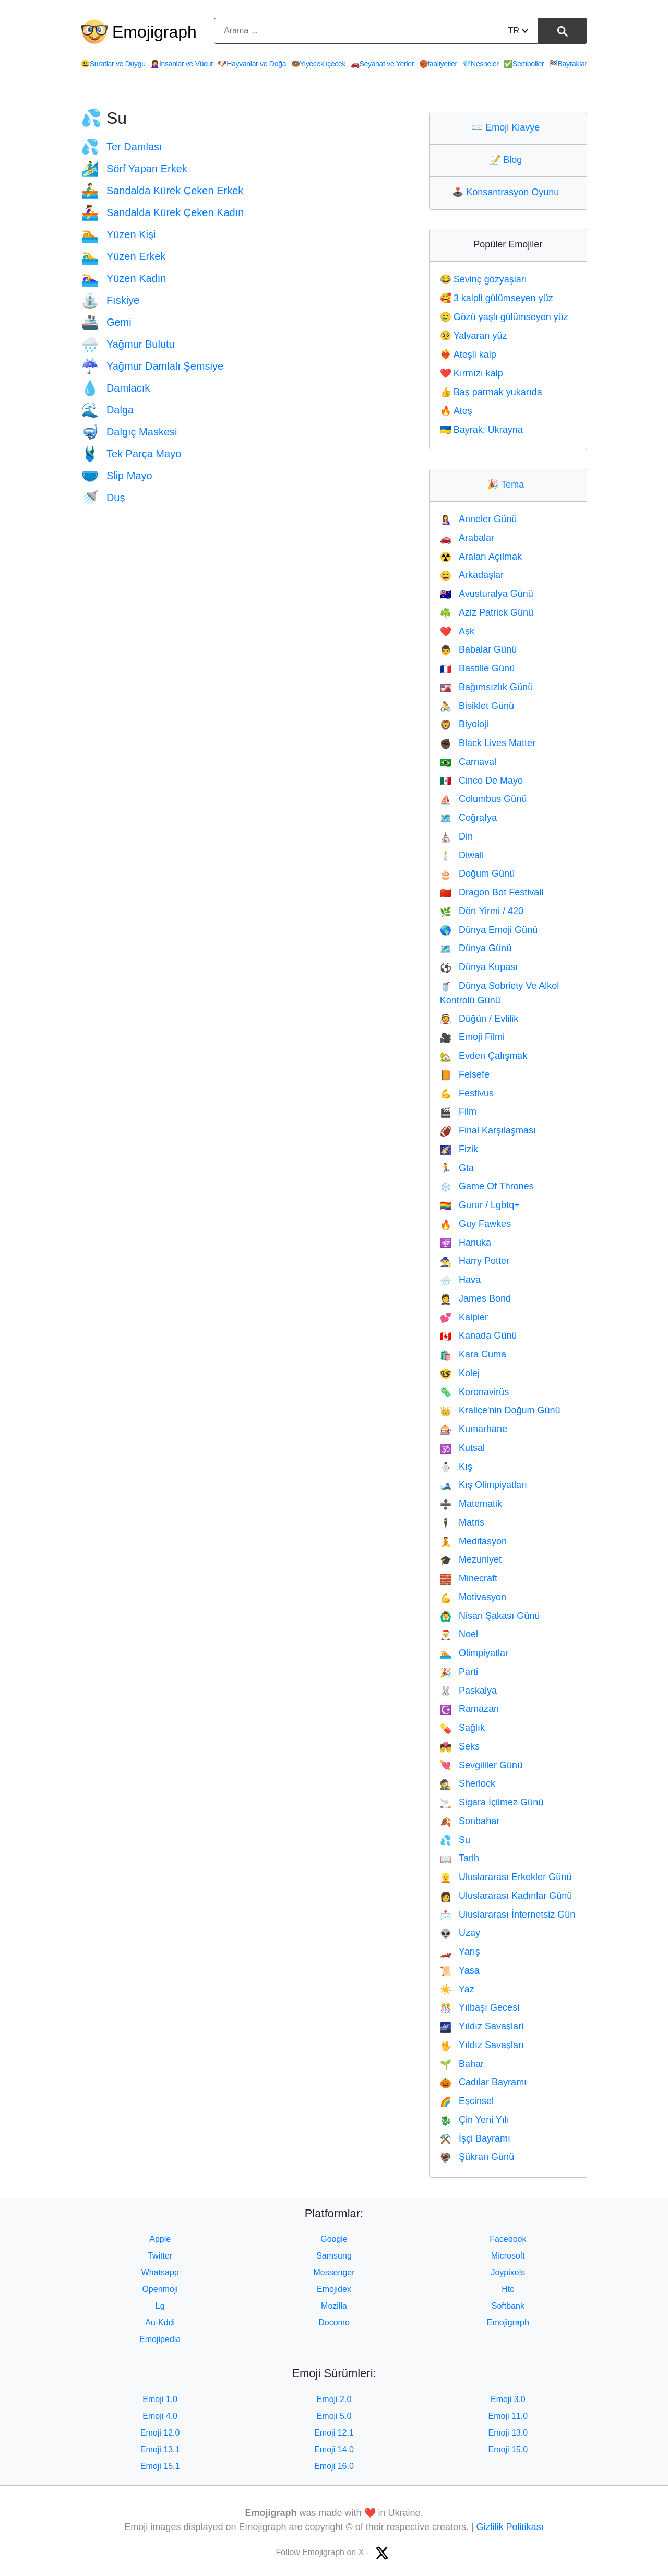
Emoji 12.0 (160, 2432)
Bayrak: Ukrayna (481, 429)
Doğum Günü (477, 873)
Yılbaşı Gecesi (479, 2007)
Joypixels (508, 2272)
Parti (459, 1672)
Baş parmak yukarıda (491, 392)
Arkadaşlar (472, 575)
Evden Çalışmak (483, 1055)
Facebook (508, 2239)
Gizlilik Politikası (510, 2527)
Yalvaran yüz (473, 335)
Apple (160, 2239)
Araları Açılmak (481, 556)
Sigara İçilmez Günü (492, 1802)
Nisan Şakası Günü (490, 1616)
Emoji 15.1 (160, 2466)
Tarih (459, 1858)
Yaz (457, 1989)
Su (455, 1840)
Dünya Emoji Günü (489, 930)
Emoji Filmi (472, 1037)
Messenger (333, 2272)
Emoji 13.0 (508, 2432)
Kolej (460, 1373)
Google (334, 2239)
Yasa (460, 1970)
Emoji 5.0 (334, 2416)
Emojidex (334, 2289)
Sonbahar (470, 1821)
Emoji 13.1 (160, 2449)
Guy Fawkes (475, 1224)
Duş (103, 497)
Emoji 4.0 (159, 2416)
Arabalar (467, 538)
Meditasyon (473, 1541)
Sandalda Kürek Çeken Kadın (162, 212)
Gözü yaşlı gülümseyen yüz (504, 317)
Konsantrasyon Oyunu (508, 192)
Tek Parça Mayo (131, 453)
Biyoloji (464, 724)
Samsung (334, 2255)
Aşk (457, 631)
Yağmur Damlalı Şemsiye (152, 366)
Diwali (462, 855)
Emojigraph (154, 31)
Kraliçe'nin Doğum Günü (500, 1410)
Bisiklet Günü (477, 706)
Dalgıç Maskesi (129, 432)
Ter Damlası (121, 146)
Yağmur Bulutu (128, 344)
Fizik (459, 1149)
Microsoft (508, 2255)
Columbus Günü (483, 799)
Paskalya (468, 1690)
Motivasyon (473, 1597)
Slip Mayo (116, 475)
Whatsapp (160, 2272)
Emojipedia (160, 2339)
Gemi (106, 322)
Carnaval (468, 762)
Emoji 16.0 (334, 2466)
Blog (508, 160)
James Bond (475, 1298)
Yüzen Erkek (123, 256)
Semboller (524, 64)
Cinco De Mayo (481, 780)
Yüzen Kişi (118, 234)
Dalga (107, 410)
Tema (508, 484)
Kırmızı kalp (471, 373)
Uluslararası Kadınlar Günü (506, 1895)
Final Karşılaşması (488, 1130)
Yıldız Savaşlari (481, 2026)
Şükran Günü (477, 2157)
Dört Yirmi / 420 (481, 911)
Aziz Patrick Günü (486, 612)
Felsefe (465, 1074)
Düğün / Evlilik (479, 1018)
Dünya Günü (476, 948)
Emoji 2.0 (334, 2399)
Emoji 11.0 (508, 2416)
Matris (462, 1522)
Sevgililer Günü (481, 1765)
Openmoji (159, 2289)
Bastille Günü (477, 668)
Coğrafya (468, 817)
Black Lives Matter (487, 743)
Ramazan (469, 1709)
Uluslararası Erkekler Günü (506, 1877)
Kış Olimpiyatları (483, 1485)
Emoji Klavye (508, 127)
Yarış (460, 1951)
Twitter (160, 2255)
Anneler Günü (478, 519)
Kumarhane (473, 1429)
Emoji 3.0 (508, 2399)
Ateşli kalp (468, 354)
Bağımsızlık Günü (486, 687)
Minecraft (468, 1578)
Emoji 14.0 (334, 2449)
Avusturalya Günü (486, 593)
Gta (457, 1168)
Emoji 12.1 (334, 2432)
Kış (456, 1466)
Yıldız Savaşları (482, 2045)
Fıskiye (110, 300)
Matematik (471, 1503)
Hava (460, 1279)
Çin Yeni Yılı (474, 2119)
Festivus (467, 1093)
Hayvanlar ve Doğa (252, 64)
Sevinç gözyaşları (483, 279)
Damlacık (115, 388)
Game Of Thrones (487, 1186)
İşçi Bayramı (475, 2138)
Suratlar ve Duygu (113, 64)
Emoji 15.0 (508, 2449)
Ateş (456, 411)
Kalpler (464, 1317)
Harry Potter (474, 1261)
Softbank (508, 2305)
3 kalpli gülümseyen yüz (496, 298)
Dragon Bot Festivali (492, 892)
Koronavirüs (474, 1392)
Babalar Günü (478, 649)
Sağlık (462, 1727)
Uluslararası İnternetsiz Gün (508, 1914)
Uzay (460, 1933)
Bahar (462, 2064)
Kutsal (462, 1448)
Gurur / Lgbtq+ (480, 1205)
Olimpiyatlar (474, 1653)
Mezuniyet (471, 1559)
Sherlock (467, 1783)
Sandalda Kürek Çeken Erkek (162, 190)
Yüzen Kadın (123, 278)
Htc (508, 2289)
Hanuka (465, 1242)
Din (456, 836)
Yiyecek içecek (318, 64)
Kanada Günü (478, 1335)
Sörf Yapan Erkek (134, 168)
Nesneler (480, 64)
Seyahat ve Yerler (382, 64)
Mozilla (334, 2305)
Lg (160, 2305)
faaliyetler (438, 64)
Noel (459, 1634)
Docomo (334, 2322)
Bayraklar (568, 64)
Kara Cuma (473, 1354)
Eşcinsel (467, 2101)
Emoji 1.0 (159, 2399)
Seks (460, 1746)
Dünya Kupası (479, 967)
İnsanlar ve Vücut (181, 64)
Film (458, 1111)
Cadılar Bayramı (483, 2082)
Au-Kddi (160, 2322)
